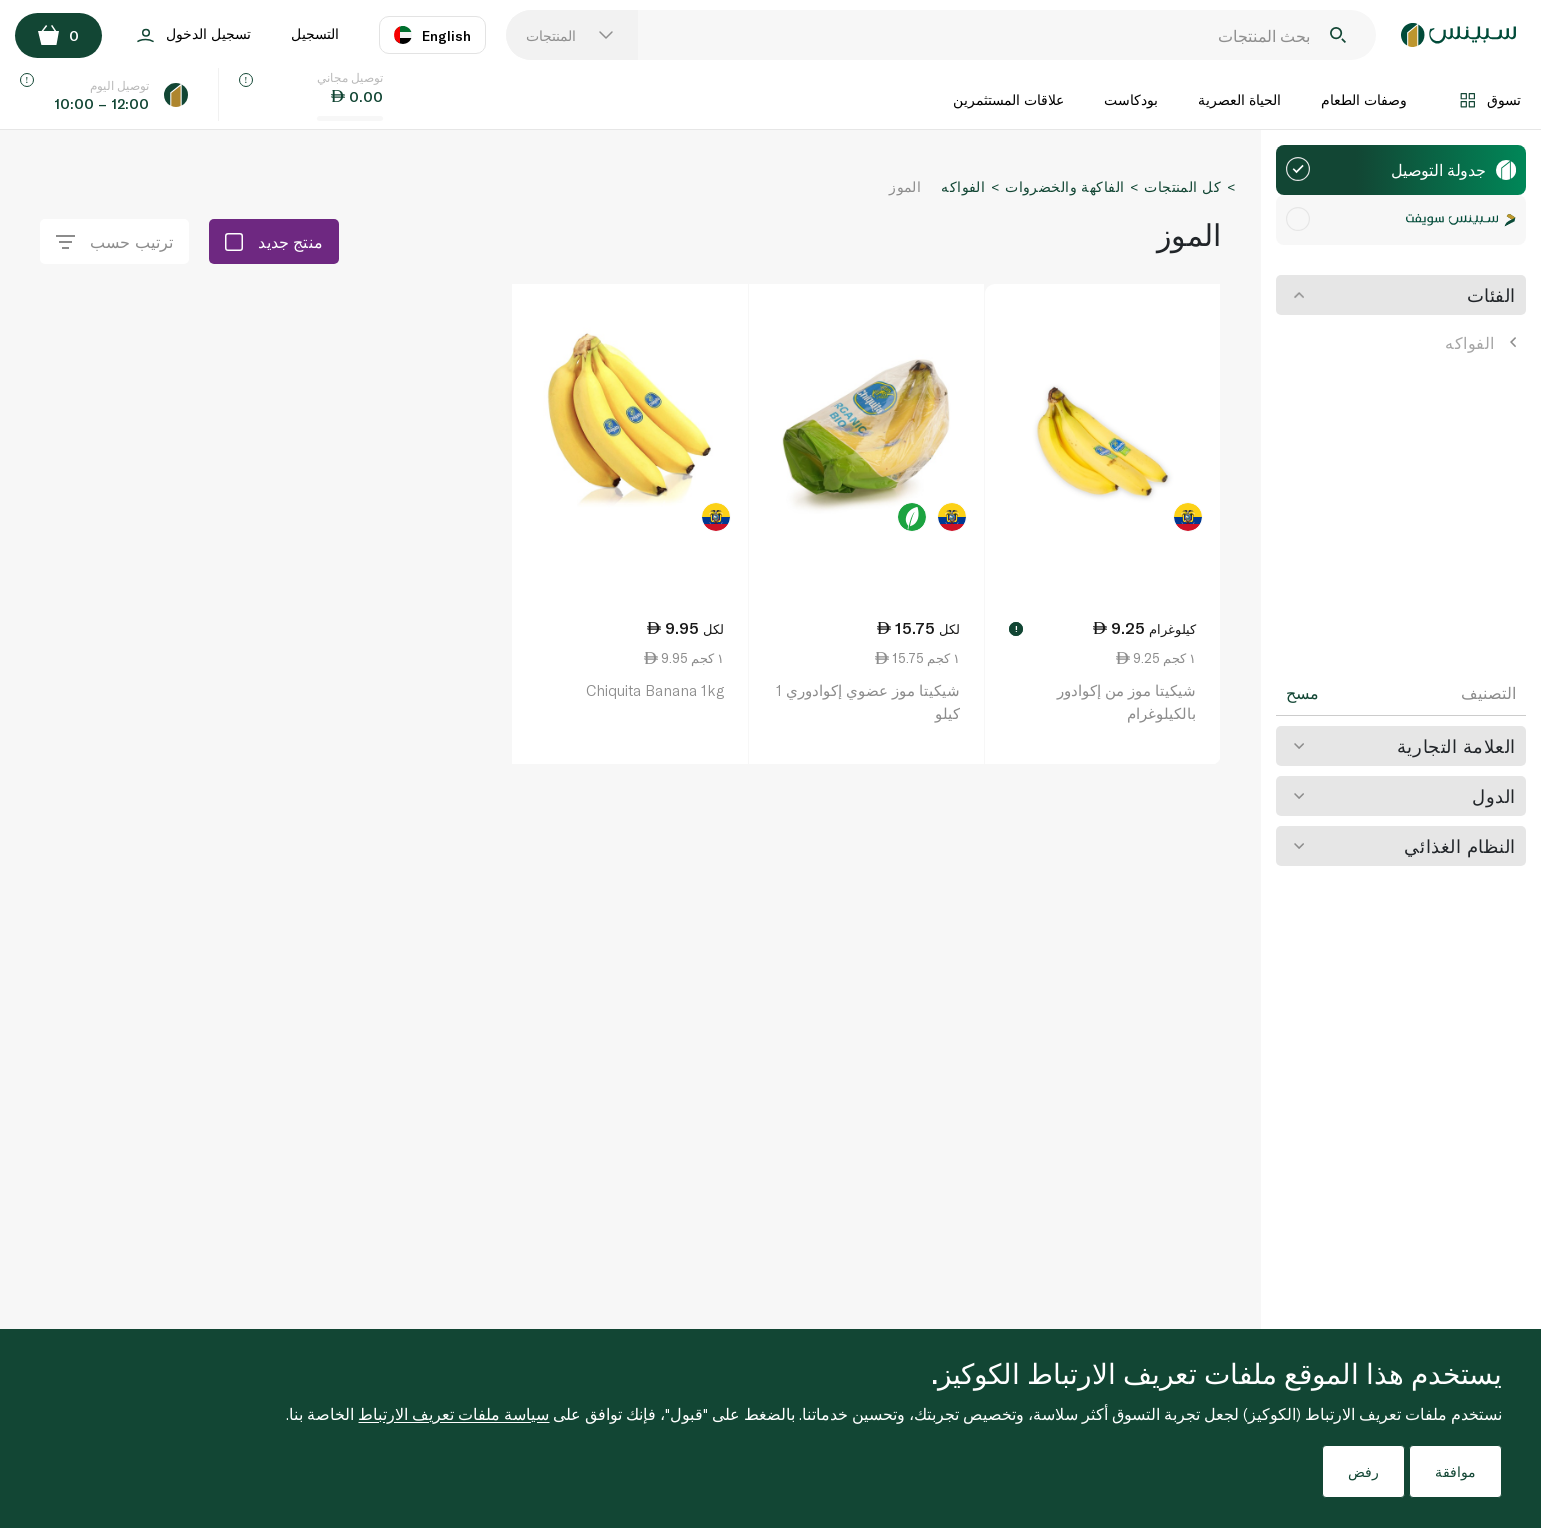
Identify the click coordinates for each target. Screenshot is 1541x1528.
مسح (1302, 693)
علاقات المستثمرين (1008, 99)
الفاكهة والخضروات (1064, 186)
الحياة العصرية (1239, 99)
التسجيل (315, 33)
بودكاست (1131, 99)
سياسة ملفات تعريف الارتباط (453, 1413)
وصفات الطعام (1364, 99)
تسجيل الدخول (194, 35)
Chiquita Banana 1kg (655, 690)
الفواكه (1480, 342)
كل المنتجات (1182, 186)
